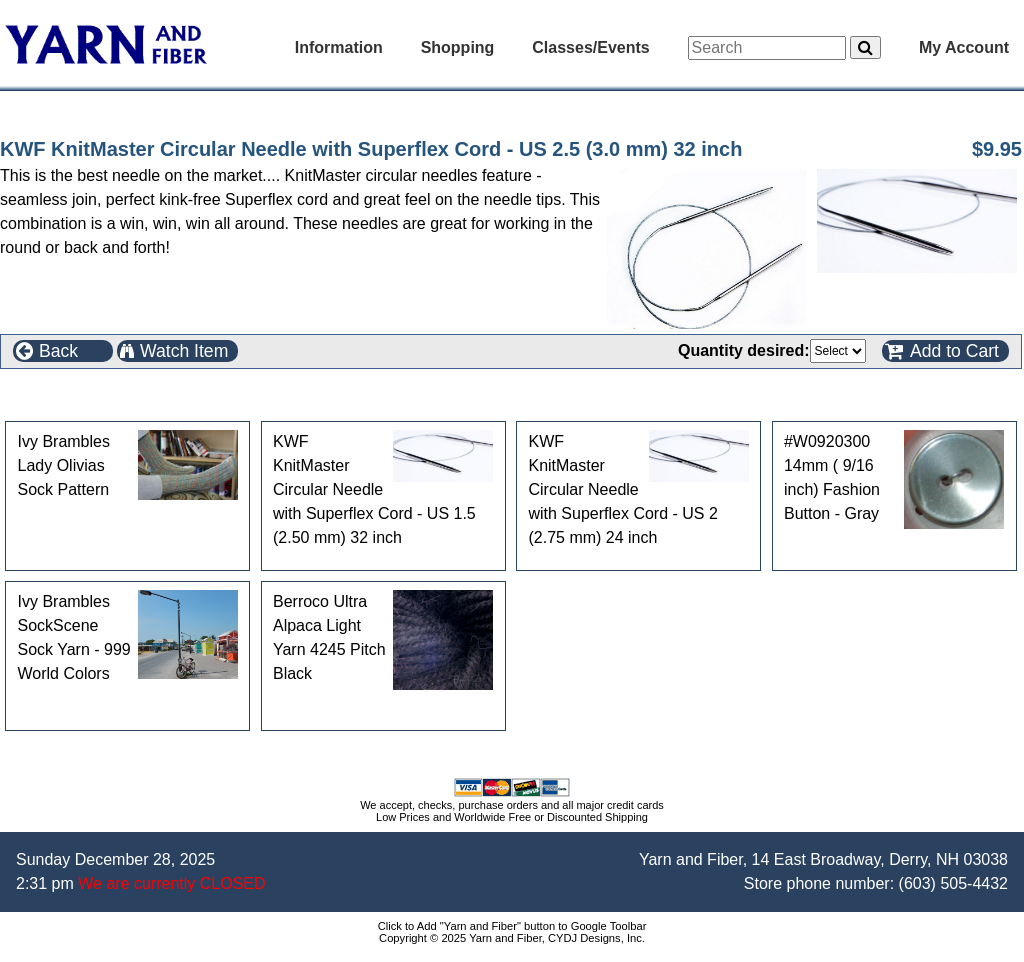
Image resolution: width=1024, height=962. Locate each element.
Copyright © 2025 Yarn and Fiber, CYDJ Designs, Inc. (512, 938)
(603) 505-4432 (953, 883)
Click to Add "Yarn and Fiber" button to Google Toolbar (512, 926)
